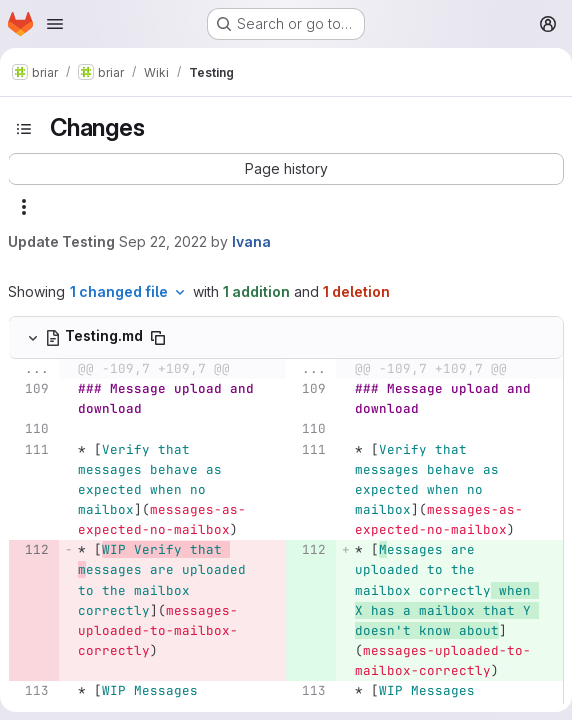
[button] (286, 169)
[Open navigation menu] (55, 24)
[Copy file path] (158, 338)
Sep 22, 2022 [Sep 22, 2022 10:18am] (163, 241)
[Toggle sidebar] (24, 129)
